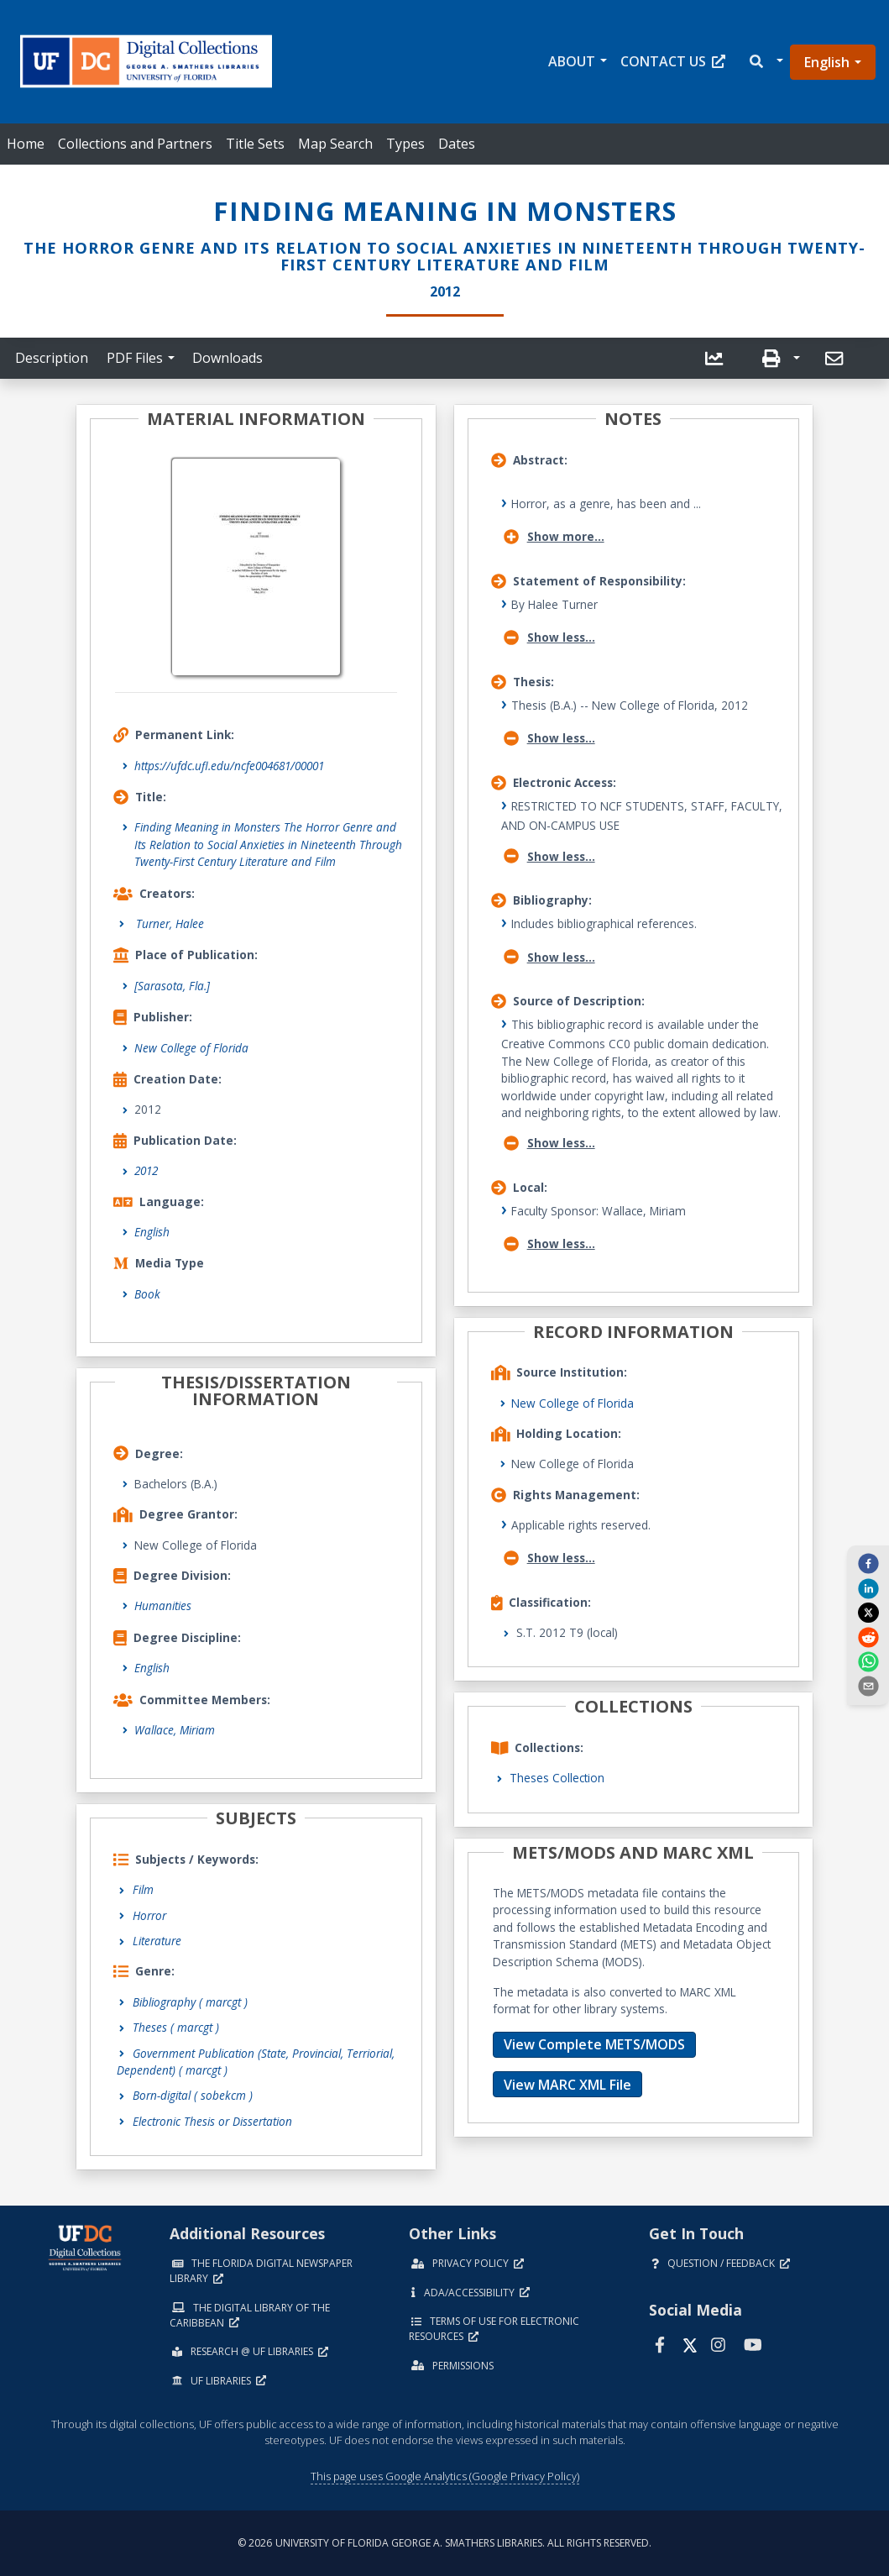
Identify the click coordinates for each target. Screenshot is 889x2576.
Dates (456, 143)
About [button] (571, 61)
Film (143, 1889)
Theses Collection (557, 1778)
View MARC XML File (567, 2084)
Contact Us (672, 61)
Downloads (227, 358)
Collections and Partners (135, 143)
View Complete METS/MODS (594, 2044)
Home (25, 143)
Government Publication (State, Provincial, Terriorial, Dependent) (256, 2061)
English (827, 62)
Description (51, 358)
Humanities (162, 1605)
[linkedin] (868, 1587)
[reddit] (868, 1636)
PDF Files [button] (135, 358)
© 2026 (444, 2543)
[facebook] (868, 1563)
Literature (157, 1941)
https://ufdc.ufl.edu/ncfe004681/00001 (229, 766)
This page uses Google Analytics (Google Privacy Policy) (445, 2476)
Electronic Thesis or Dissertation (212, 2121)
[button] (765, 62)
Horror (149, 1915)
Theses (176, 2027)
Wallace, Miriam (174, 1730)
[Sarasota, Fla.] (172, 986)
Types (405, 143)
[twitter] (868, 1613)
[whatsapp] (868, 1661)
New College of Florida (191, 1048)
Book (147, 1294)
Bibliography (190, 2002)
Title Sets (255, 143)
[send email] (868, 1686)
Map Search (335, 143)
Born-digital (193, 2095)
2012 (146, 1170)
